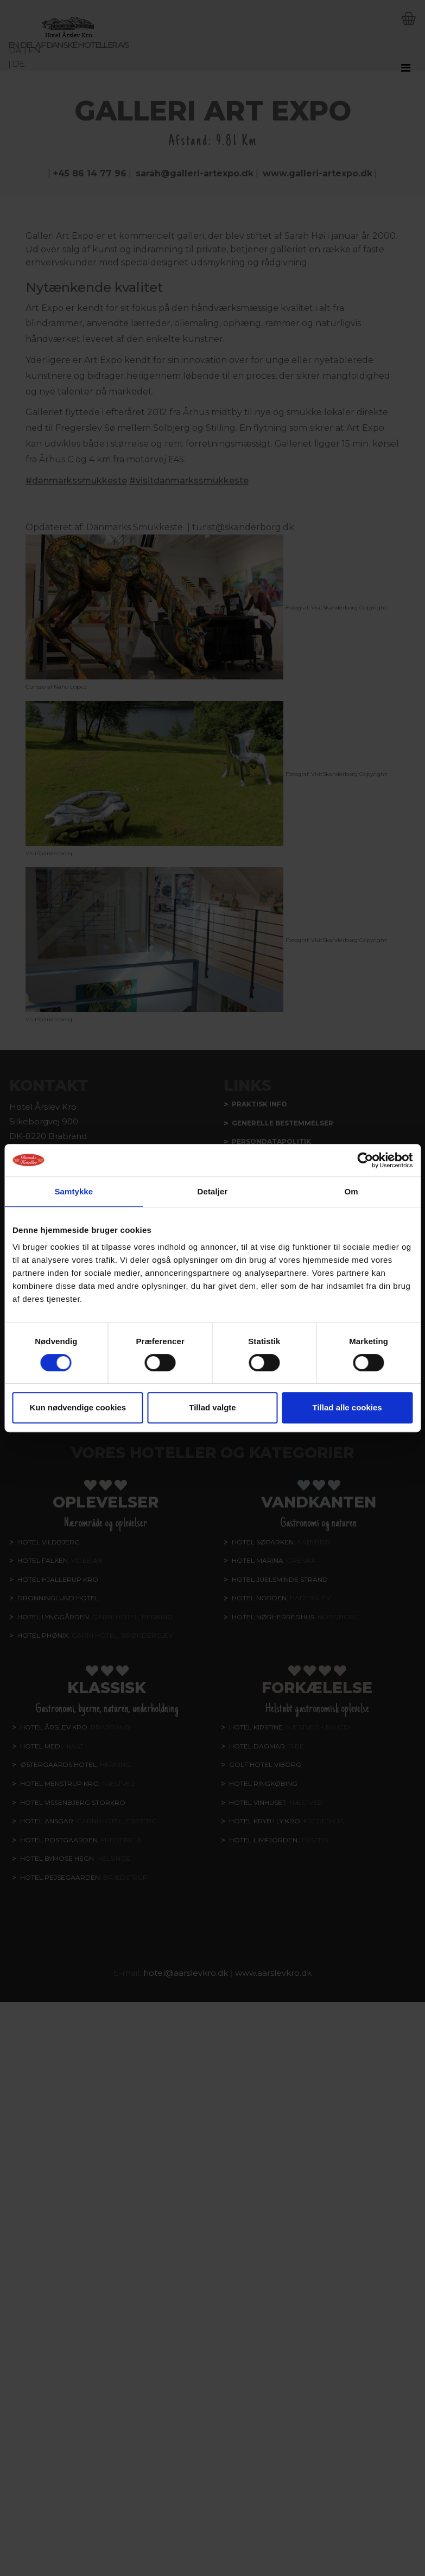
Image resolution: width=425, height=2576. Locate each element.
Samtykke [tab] (73, 1191)
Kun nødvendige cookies (78, 1407)
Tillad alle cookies (347, 1407)
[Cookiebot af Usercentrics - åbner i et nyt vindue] (365, 1160)
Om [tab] (351, 1191)
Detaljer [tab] (213, 1191)
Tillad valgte (212, 1407)
